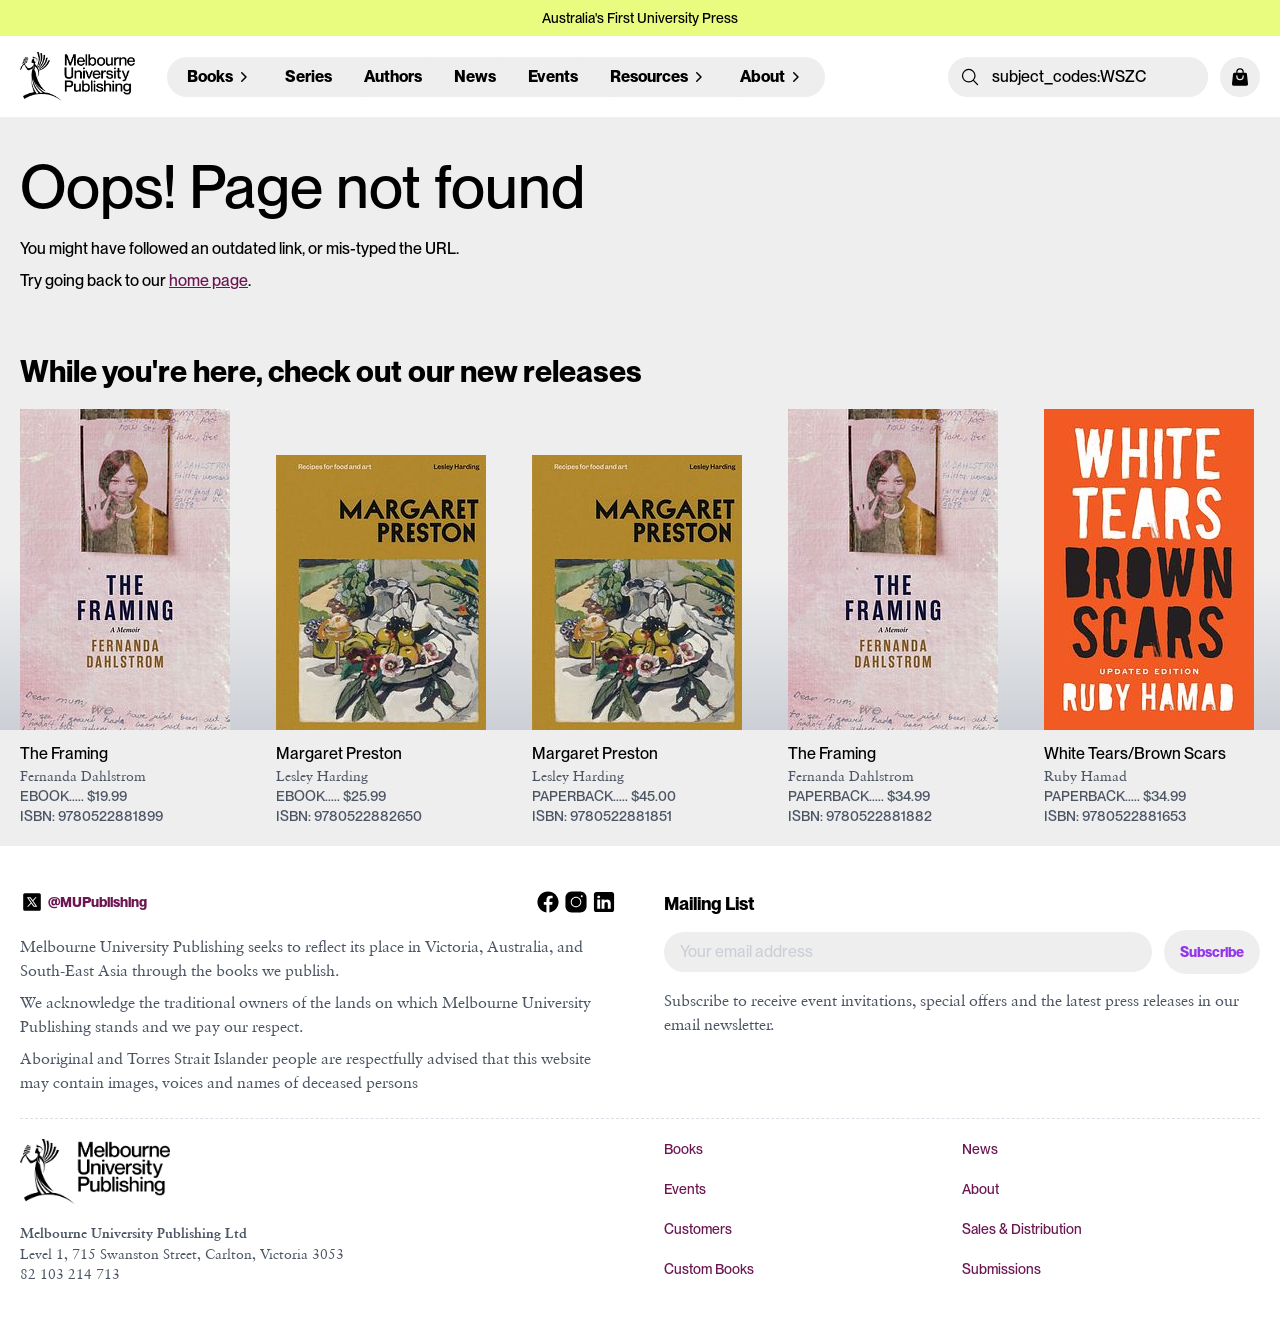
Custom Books (709, 1269)
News (475, 76)
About (980, 1189)
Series (308, 76)
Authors (393, 76)
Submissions (1001, 1269)
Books (683, 1149)
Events (553, 76)
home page (208, 280)
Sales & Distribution (1022, 1229)
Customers (698, 1229)
